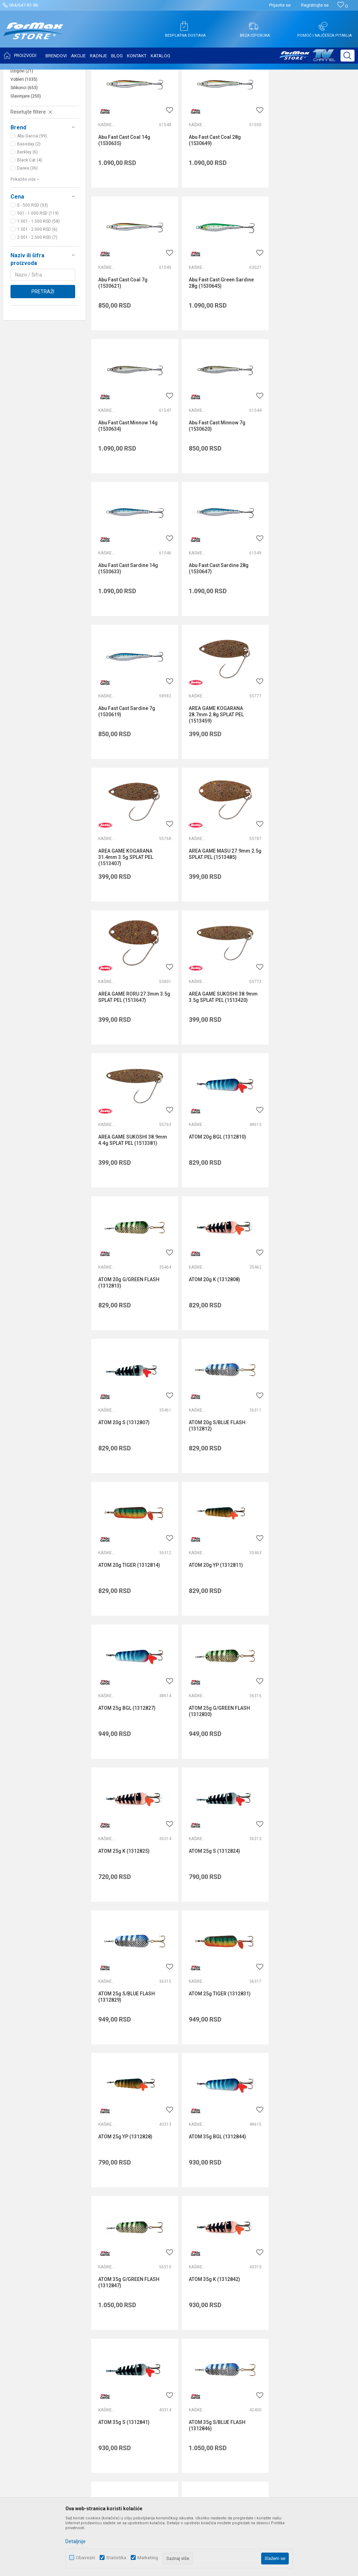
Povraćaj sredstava (261, 2331)
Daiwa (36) (27, 237)
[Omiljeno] (342, 6)
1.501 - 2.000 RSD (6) (37, 298)
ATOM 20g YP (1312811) (125, 1199)
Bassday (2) (29, 213)
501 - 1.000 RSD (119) (38, 282)
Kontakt (133, 2282)
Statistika (116, 2557)
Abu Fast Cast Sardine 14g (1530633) (128, 492)
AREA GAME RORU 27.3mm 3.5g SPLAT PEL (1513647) (134, 776)
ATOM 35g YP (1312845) (304, 1767)
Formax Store (20, 74)
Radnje (133, 2302)
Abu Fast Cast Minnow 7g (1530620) (305, 351)
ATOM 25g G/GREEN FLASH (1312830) (307, 1202)
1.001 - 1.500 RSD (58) (38, 290)
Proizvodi (47, 74)
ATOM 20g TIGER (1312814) (308, 1057)
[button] (348, 56)
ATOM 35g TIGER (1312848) (219, 1767)
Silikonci (24, 157)
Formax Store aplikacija (151, 2341)
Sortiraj (293, 91)
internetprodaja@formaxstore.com (233, 2162)
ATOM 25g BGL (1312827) (216, 1199)
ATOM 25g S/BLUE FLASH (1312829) (305, 1344)
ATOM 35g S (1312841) (303, 1625)
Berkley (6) (27, 221)
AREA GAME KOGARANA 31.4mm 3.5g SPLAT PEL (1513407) (215, 638)
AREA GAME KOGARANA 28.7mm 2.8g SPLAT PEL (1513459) (125, 638)
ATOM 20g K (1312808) (303, 915)
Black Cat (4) (29, 229)
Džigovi (21, 140)
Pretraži (42, 361)
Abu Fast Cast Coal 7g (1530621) (302, 209)
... (223, 1834)
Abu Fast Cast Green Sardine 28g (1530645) (130, 351)
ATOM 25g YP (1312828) (215, 1483)
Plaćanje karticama (261, 2302)
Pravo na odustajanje (263, 2312)
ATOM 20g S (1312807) (124, 1057)
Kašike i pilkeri (29, 132)
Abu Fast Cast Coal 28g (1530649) (214, 209)
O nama (134, 2253)
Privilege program (144, 2321)
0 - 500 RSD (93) (32, 274)
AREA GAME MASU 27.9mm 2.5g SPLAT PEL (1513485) (308, 634)
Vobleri (23, 148)
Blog (130, 2312)
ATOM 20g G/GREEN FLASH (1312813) (218, 918)
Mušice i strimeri (30, 115)
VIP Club (134, 2331)
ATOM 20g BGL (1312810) (127, 915)
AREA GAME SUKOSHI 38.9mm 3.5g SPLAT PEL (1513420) (222, 776)
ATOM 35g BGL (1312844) (306, 1483)
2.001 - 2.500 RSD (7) (37, 306)
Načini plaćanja (256, 2292)
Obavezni (85, 2557)
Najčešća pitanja (143, 2292)
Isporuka (249, 2282)
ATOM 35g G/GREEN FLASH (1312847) (128, 1628)
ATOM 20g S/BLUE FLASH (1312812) (216, 1060)
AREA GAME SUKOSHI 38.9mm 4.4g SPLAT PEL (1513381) (311, 776)
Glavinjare (25, 165)
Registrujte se (315, 5)
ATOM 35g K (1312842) (213, 1625)
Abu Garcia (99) (32, 205)
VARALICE (70, 74)
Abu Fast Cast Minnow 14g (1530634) (217, 351)
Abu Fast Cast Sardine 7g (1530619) (305, 492)
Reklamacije (253, 2321)
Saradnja (135, 2272)
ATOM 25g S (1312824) (213, 1341)
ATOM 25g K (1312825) (124, 1341)
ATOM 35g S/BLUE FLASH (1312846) (126, 1770)
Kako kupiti (252, 2272)
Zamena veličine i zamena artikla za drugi (285, 2341)
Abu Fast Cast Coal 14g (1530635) (124, 209)
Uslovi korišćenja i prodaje (268, 2253)
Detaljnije (75, 2541)
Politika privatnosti (260, 2263)
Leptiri (21, 123)
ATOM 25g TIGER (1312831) (129, 1483)
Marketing (147, 2557)
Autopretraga (263, 91)
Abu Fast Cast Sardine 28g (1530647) (218, 492)
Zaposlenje (137, 2263)
